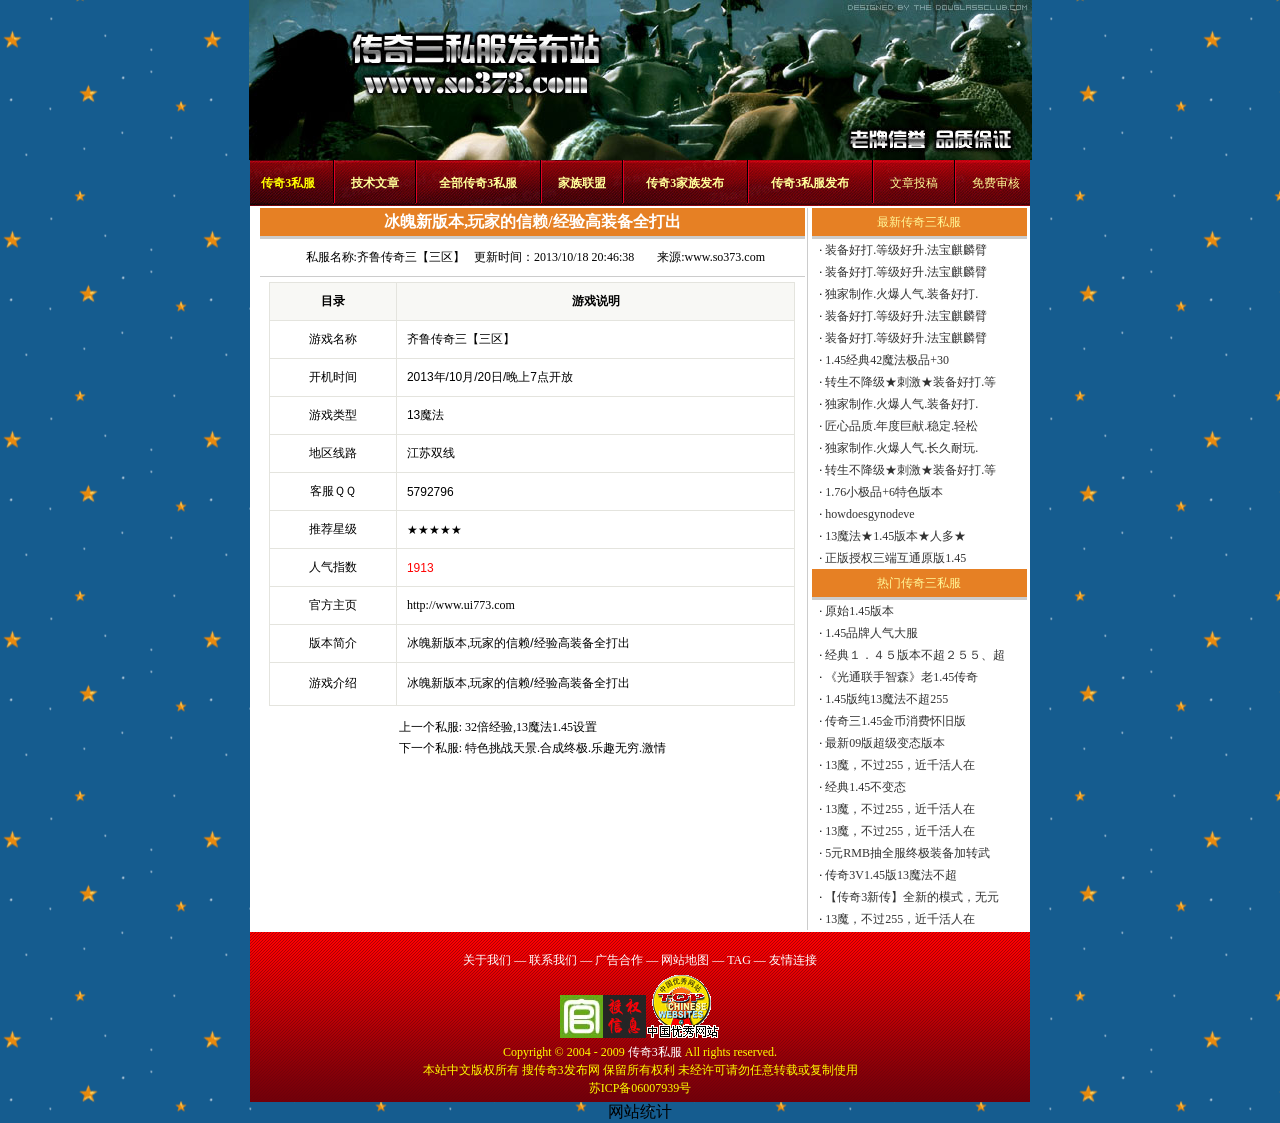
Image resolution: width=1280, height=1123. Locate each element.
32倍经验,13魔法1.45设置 (531, 727)
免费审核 (996, 183)
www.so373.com (724, 257)
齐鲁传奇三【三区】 (411, 257)
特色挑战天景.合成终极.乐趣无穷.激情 (565, 748)
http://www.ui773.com (461, 605)
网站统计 (640, 1111)
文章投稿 (914, 183)
